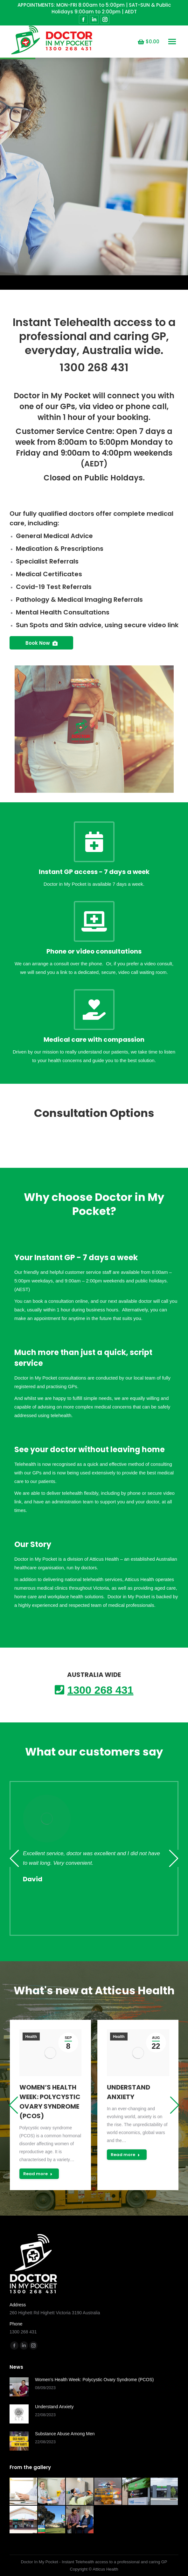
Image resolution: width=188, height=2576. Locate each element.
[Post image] (19, 2386)
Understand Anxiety (128, 2092)
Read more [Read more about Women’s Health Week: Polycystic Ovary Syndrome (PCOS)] (37, 2174)
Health (31, 2036)
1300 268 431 (94, 367)
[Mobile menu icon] (172, 41)
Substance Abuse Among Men (65, 2433)
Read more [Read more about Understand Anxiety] (125, 2155)
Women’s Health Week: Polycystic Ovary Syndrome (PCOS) (49, 2101)
